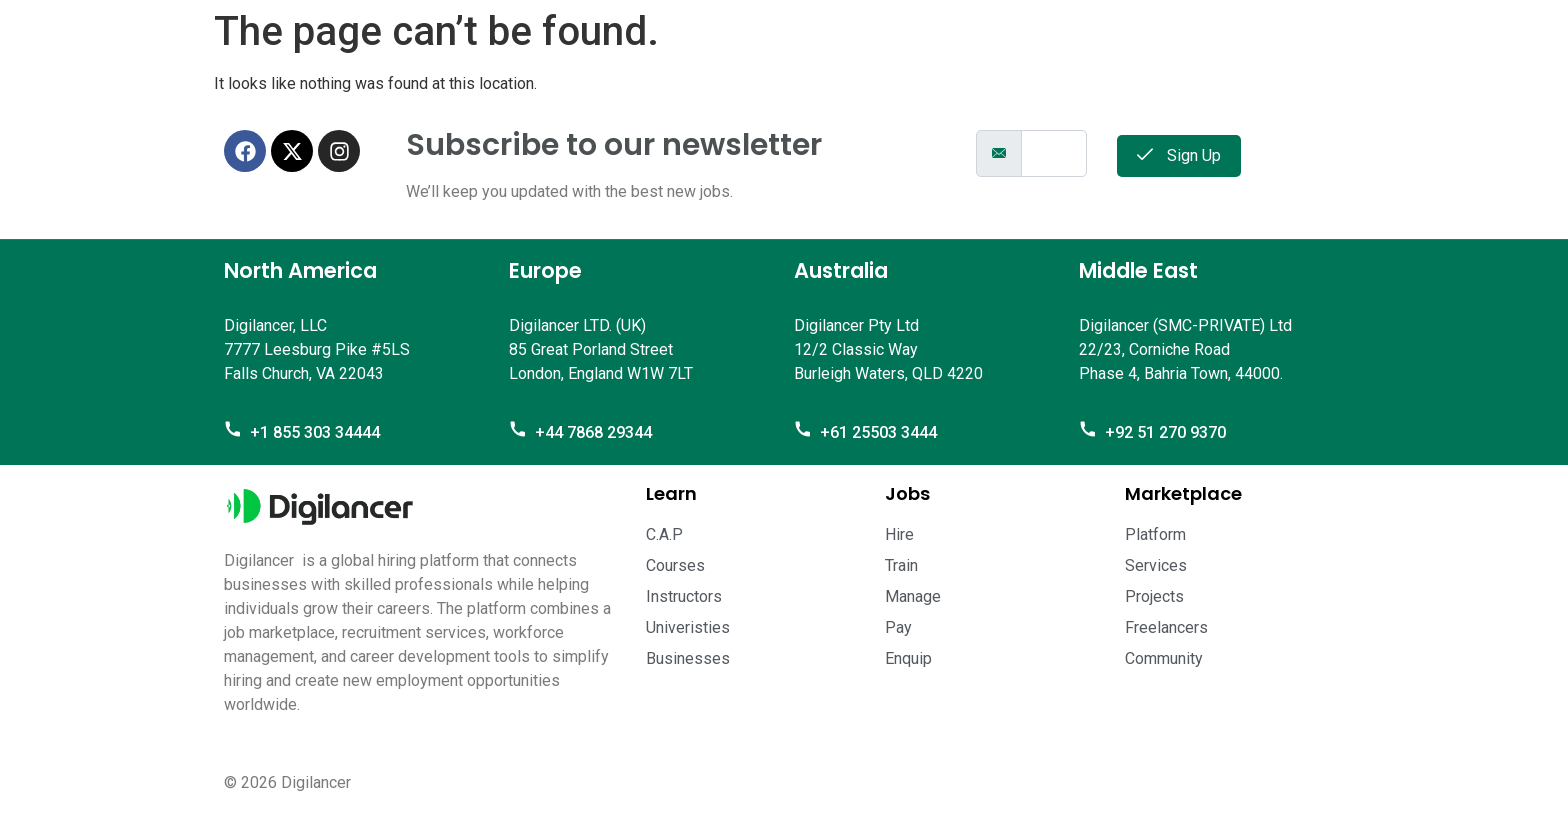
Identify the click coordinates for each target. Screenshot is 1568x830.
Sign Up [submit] (1179, 155)
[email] (1054, 153)
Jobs (907, 493)
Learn (671, 493)
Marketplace (1183, 493)
